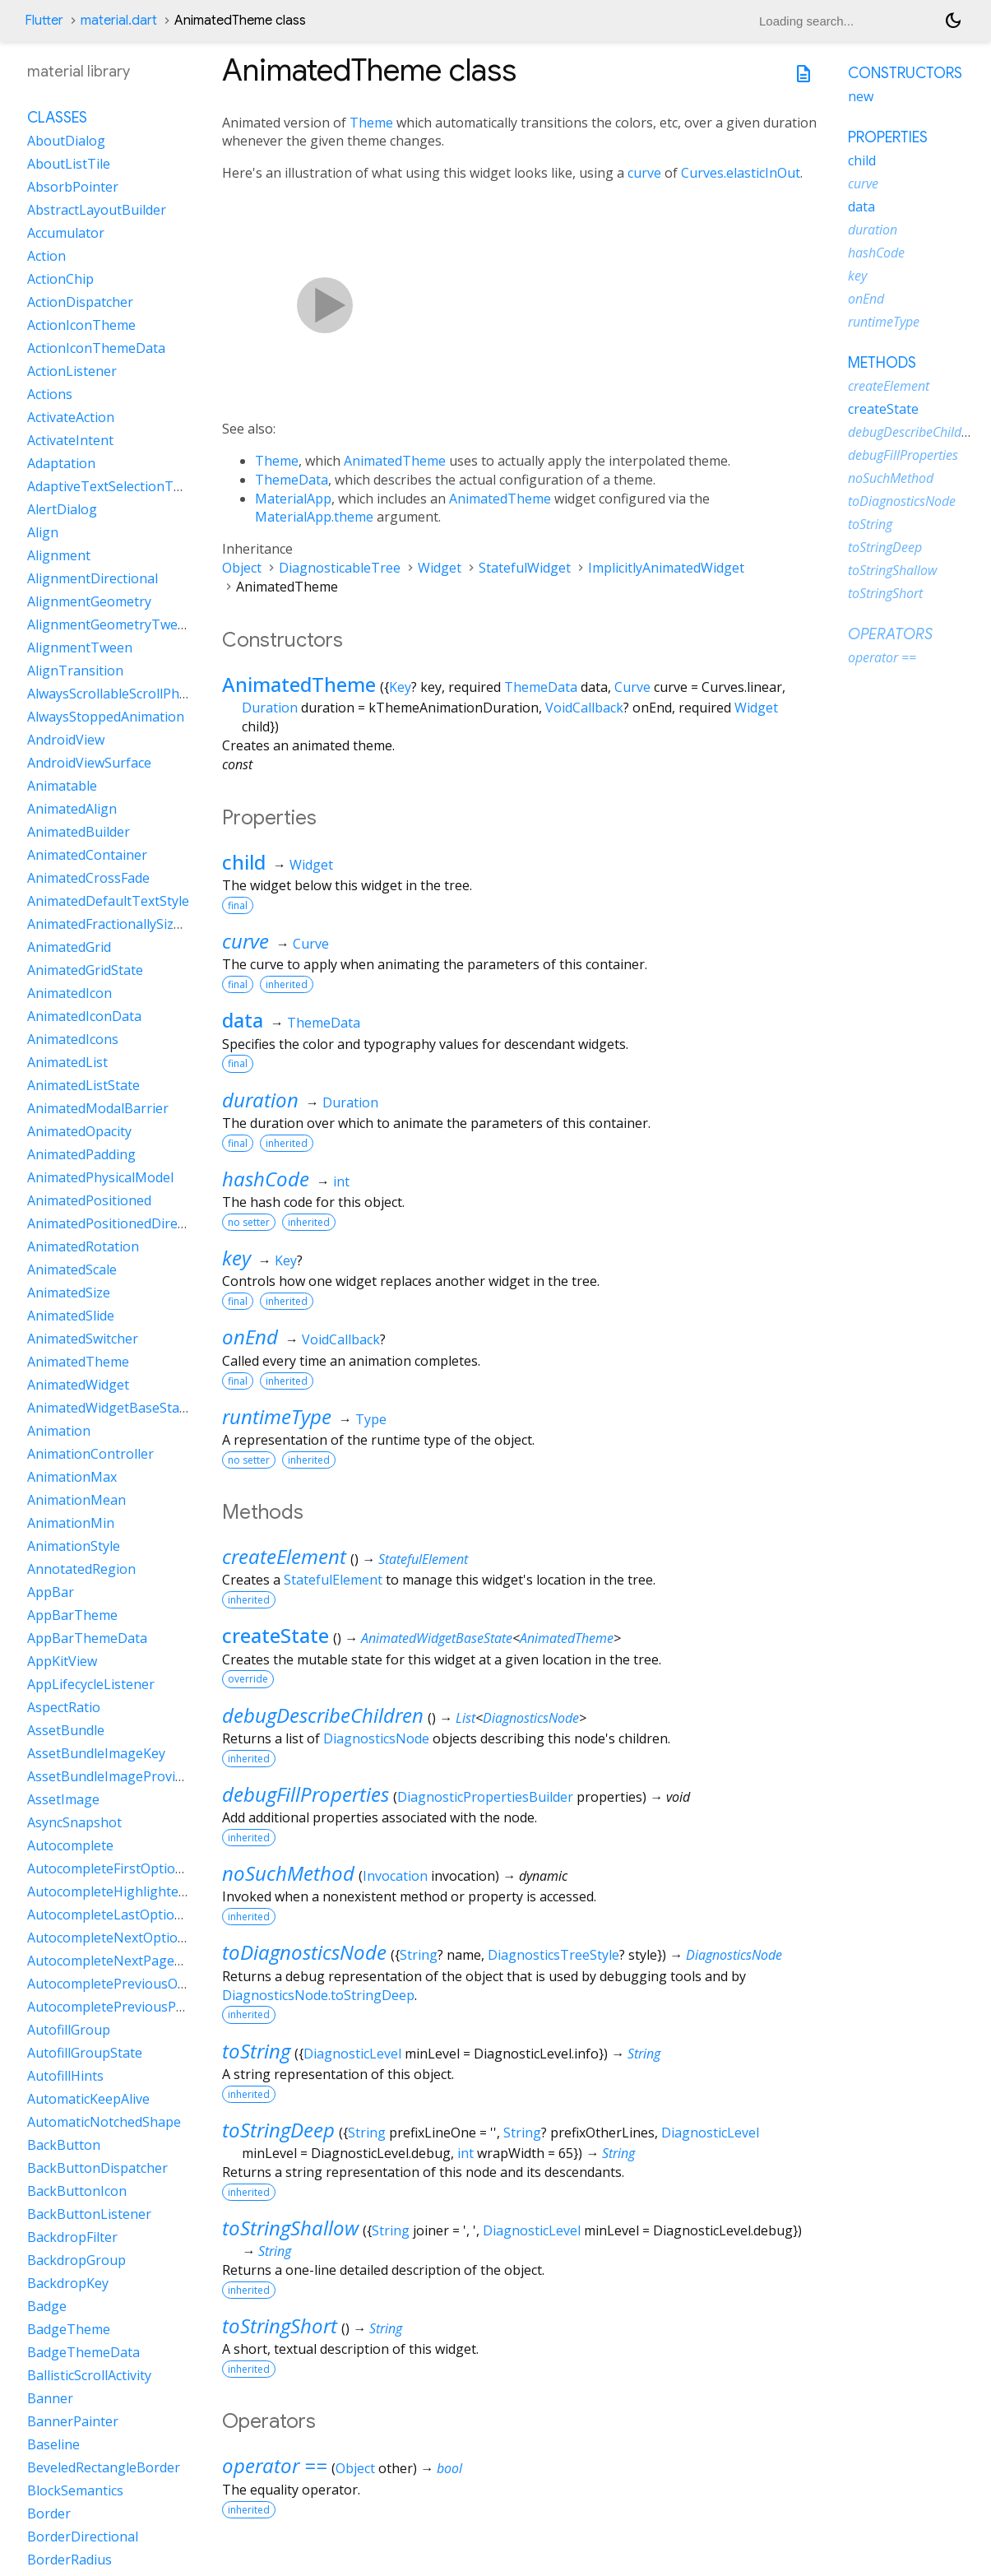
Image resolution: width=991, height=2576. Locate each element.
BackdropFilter (72, 2237)
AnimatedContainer (87, 855)
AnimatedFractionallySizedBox (119, 924)
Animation (58, 1431)
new (860, 96)
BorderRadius (69, 2559)
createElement (284, 1556)
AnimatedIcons (72, 1039)
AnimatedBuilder (78, 832)
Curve (632, 687)
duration (260, 1099)
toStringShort (279, 2325)
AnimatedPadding (81, 1154)
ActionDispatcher (80, 302)
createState (275, 1635)
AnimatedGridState (85, 970)
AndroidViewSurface (89, 763)
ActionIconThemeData (96, 348)
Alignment (58, 555)
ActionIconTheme (81, 325)
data (242, 1019)
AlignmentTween (79, 647)
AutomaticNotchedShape (104, 2122)
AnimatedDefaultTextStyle (108, 901)
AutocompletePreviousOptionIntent (137, 1984)
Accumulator (65, 233)
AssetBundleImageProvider (111, 1776)
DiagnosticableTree (340, 568)
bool (449, 2468)
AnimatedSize (68, 1292)
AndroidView (65, 740)
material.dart (119, 20)
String (419, 1955)
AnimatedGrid (69, 947)
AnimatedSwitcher (82, 1339)
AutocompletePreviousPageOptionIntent (153, 2007)
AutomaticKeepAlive (88, 2099)
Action (46, 256)
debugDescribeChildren (323, 1715)
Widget (439, 568)
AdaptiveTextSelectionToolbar (121, 486)
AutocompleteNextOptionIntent (125, 1938)
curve (644, 173)
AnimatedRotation (83, 1246)
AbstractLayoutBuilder (96, 210)
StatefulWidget (525, 568)
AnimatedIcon (69, 993)
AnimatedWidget (78, 1385)
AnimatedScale (72, 1269)
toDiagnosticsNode (304, 1952)
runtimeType (276, 1416)
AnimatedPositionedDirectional (123, 1223)
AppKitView (62, 1661)
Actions (49, 394)
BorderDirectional (82, 2536)
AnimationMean (76, 1500)
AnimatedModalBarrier (98, 1108)
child (244, 861)
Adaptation (61, 463)
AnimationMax (72, 1477)
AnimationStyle (73, 1546)
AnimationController (90, 1454)
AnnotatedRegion (81, 1569)
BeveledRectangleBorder (103, 2467)
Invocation (395, 1876)
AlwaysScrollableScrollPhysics (117, 694)
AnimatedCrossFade (88, 878)
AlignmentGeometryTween (110, 624)
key (236, 1257)
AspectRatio (63, 1707)
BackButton (63, 2145)
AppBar (50, 1592)
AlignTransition (75, 670)
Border (49, 2513)
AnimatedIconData (84, 1016)
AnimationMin (70, 1523)
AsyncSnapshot (74, 1822)
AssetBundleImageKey (96, 1753)
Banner (50, 2398)
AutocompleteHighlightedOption (128, 1891)
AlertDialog (62, 509)
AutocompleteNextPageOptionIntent (141, 1961)
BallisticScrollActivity (89, 2375)
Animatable (62, 786)
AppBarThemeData (87, 1638)
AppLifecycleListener (91, 1684)
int (341, 1181)
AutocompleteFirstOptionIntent (124, 1868)
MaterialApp (293, 499)
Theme (371, 123)
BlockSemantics (75, 2490)
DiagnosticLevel (352, 2054)
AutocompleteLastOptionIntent (123, 1914)
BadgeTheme (68, 2329)
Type (371, 1419)
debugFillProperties (305, 1794)
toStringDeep (278, 2129)
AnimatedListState (83, 1085)
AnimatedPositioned (89, 1200)
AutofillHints (65, 2076)
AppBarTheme (72, 1615)
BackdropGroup (76, 2260)
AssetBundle (65, 1730)
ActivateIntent (70, 440)
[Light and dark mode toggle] (953, 20)
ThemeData (291, 480)
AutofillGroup (68, 2030)
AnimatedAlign (72, 809)
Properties (888, 137)
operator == (274, 2465)
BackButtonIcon (77, 2191)
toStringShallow (290, 2227)
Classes (57, 118)
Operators (890, 634)
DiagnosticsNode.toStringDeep (318, 1995)
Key (400, 687)
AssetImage (63, 1799)
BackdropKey (68, 2283)
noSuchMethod (288, 1873)
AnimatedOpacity (79, 1131)
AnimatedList (67, 1062)
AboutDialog (66, 141)
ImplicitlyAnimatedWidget (666, 568)
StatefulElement (423, 1559)
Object (242, 568)
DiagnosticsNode (531, 1718)
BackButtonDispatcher (97, 2168)
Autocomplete (70, 1845)
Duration (270, 708)
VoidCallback (584, 708)
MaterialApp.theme (314, 517)
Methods (882, 363)
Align (42, 532)
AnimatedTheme (395, 461)
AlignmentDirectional (92, 578)
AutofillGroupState (84, 2053)
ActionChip (60, 279)
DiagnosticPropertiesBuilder (485, 1797)
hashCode (265, 1178)
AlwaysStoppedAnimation (105, 717)
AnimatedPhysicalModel (100, 1177)
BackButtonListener (89, 2214)
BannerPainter (72, 2421)
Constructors (905, 73)
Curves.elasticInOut (740, 173)
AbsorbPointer (72, 187)
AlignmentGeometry (89, 601)
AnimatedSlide (70, 1316)
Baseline (53, 2444)
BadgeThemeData (83, 2352)
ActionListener (72, 371)
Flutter (44, 20)
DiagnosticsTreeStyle (553, 1955)
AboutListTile (68, 164)
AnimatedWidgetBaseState (436, 1638)
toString (256, 2050)
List (465, 1718)
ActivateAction (70, 417)
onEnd (250, 1336)
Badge (47, 2306)
